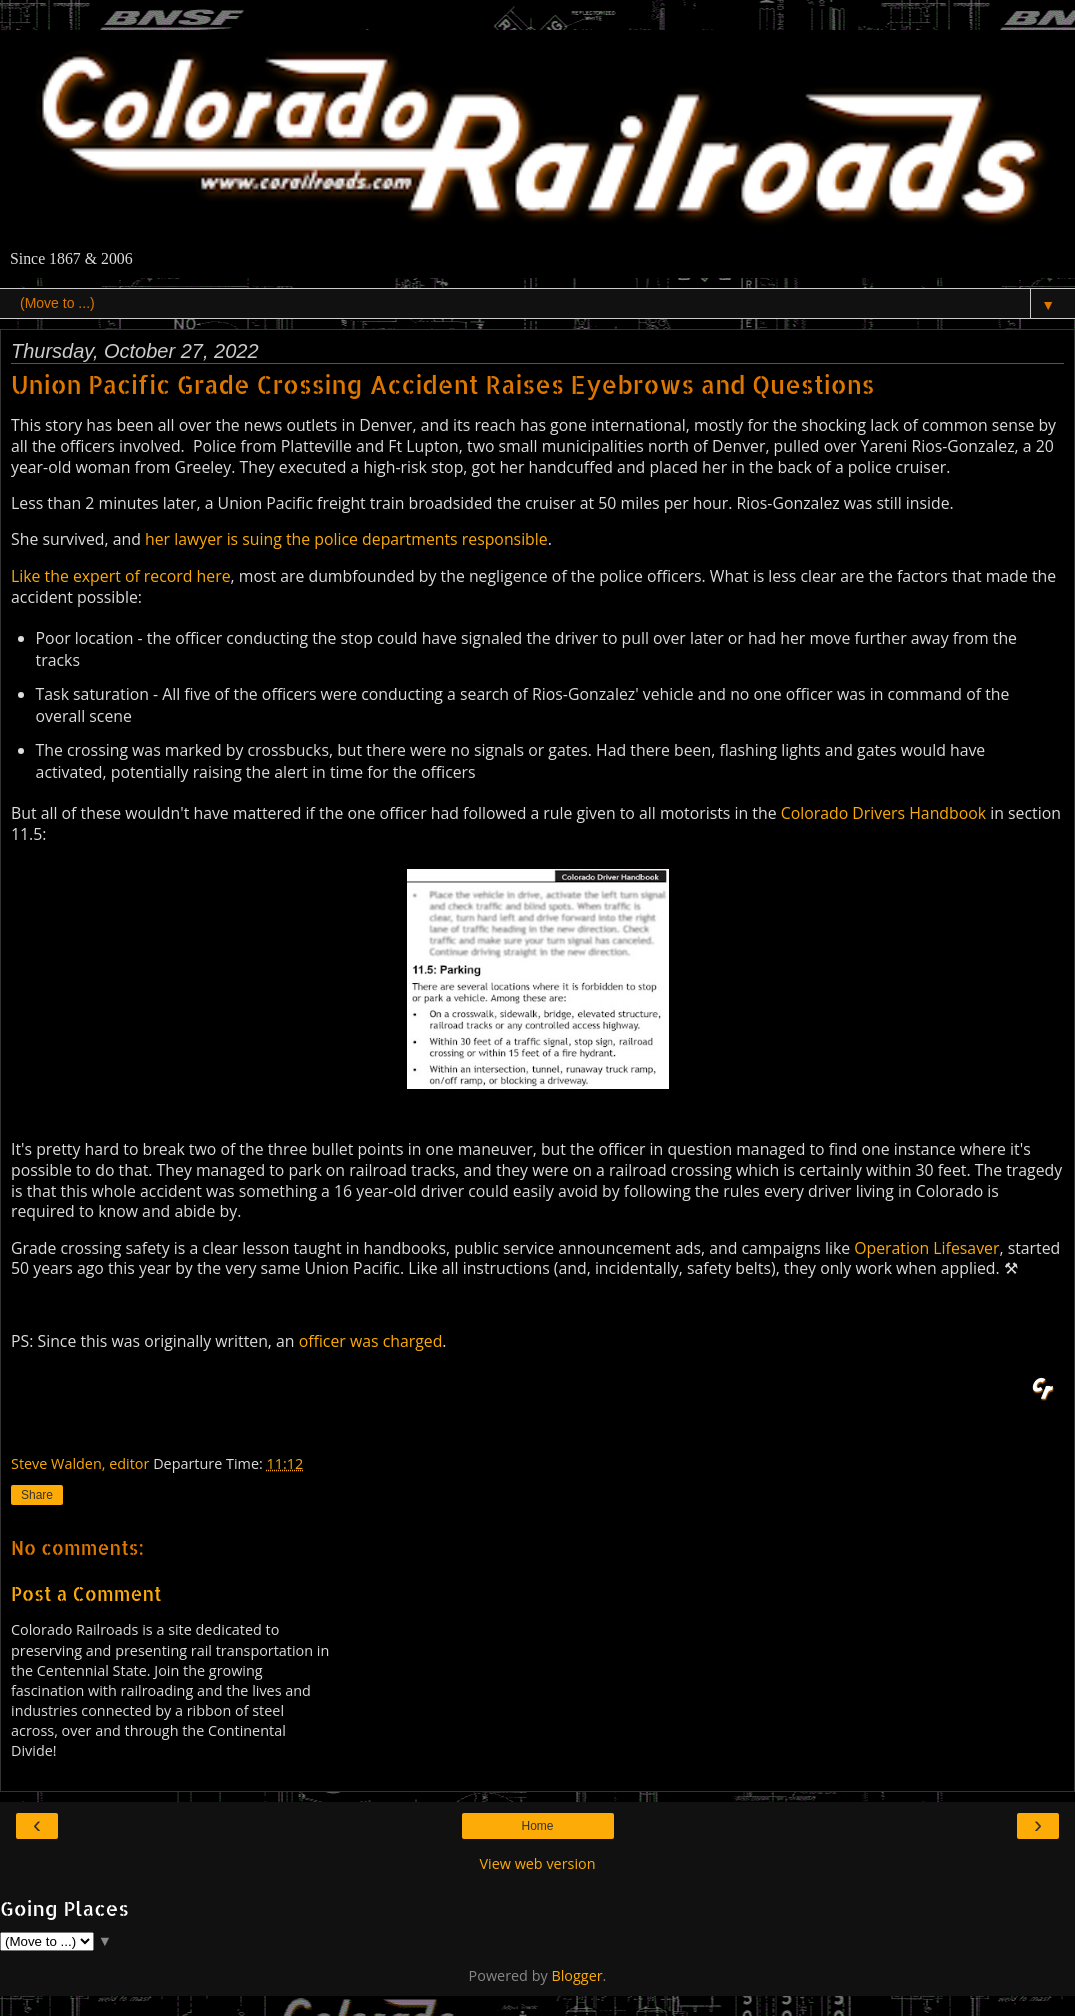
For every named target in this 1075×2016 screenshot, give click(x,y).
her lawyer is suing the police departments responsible (346, 539)
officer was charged (371, 1341)
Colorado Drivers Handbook (883, 813)
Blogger (576, 1975)
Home (537, 1826)
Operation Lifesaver (926, 1248)
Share (37, 1495)
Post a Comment (86, 1594)
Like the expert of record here (121, 576)
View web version (537, 1863)
